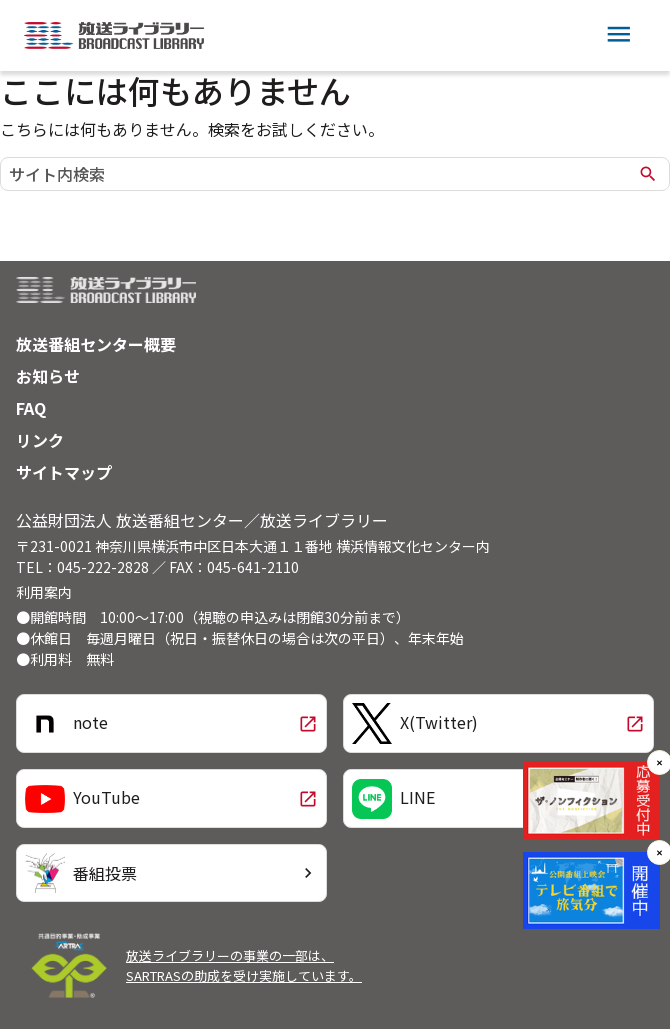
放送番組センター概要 (96, 344)
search (648, 174)
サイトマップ (64, 472)
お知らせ (48, 376)
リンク (40, 440)
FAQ (31, 408)
